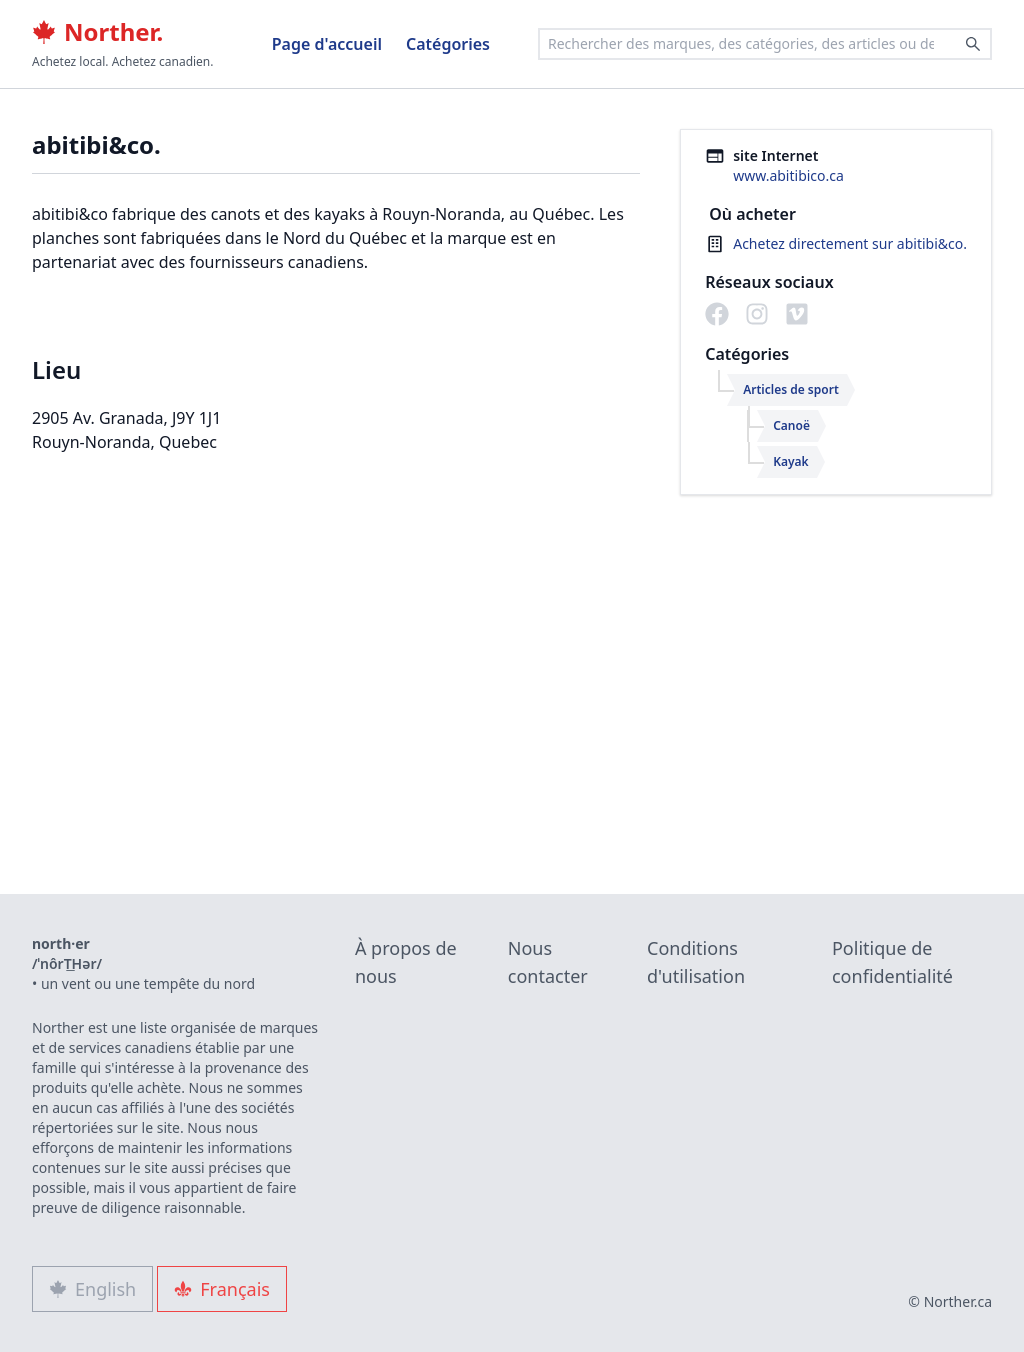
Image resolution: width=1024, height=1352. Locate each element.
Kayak (790, 461)
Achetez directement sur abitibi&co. (850, 243)
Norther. (97, 32)
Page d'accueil (327, 44)
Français (222, 1289)
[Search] (973, 44)
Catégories (448, 44)
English (92, 1289)
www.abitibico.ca (788, 175)
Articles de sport (791, 389)
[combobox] (765, 44)
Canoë (791, 425)
